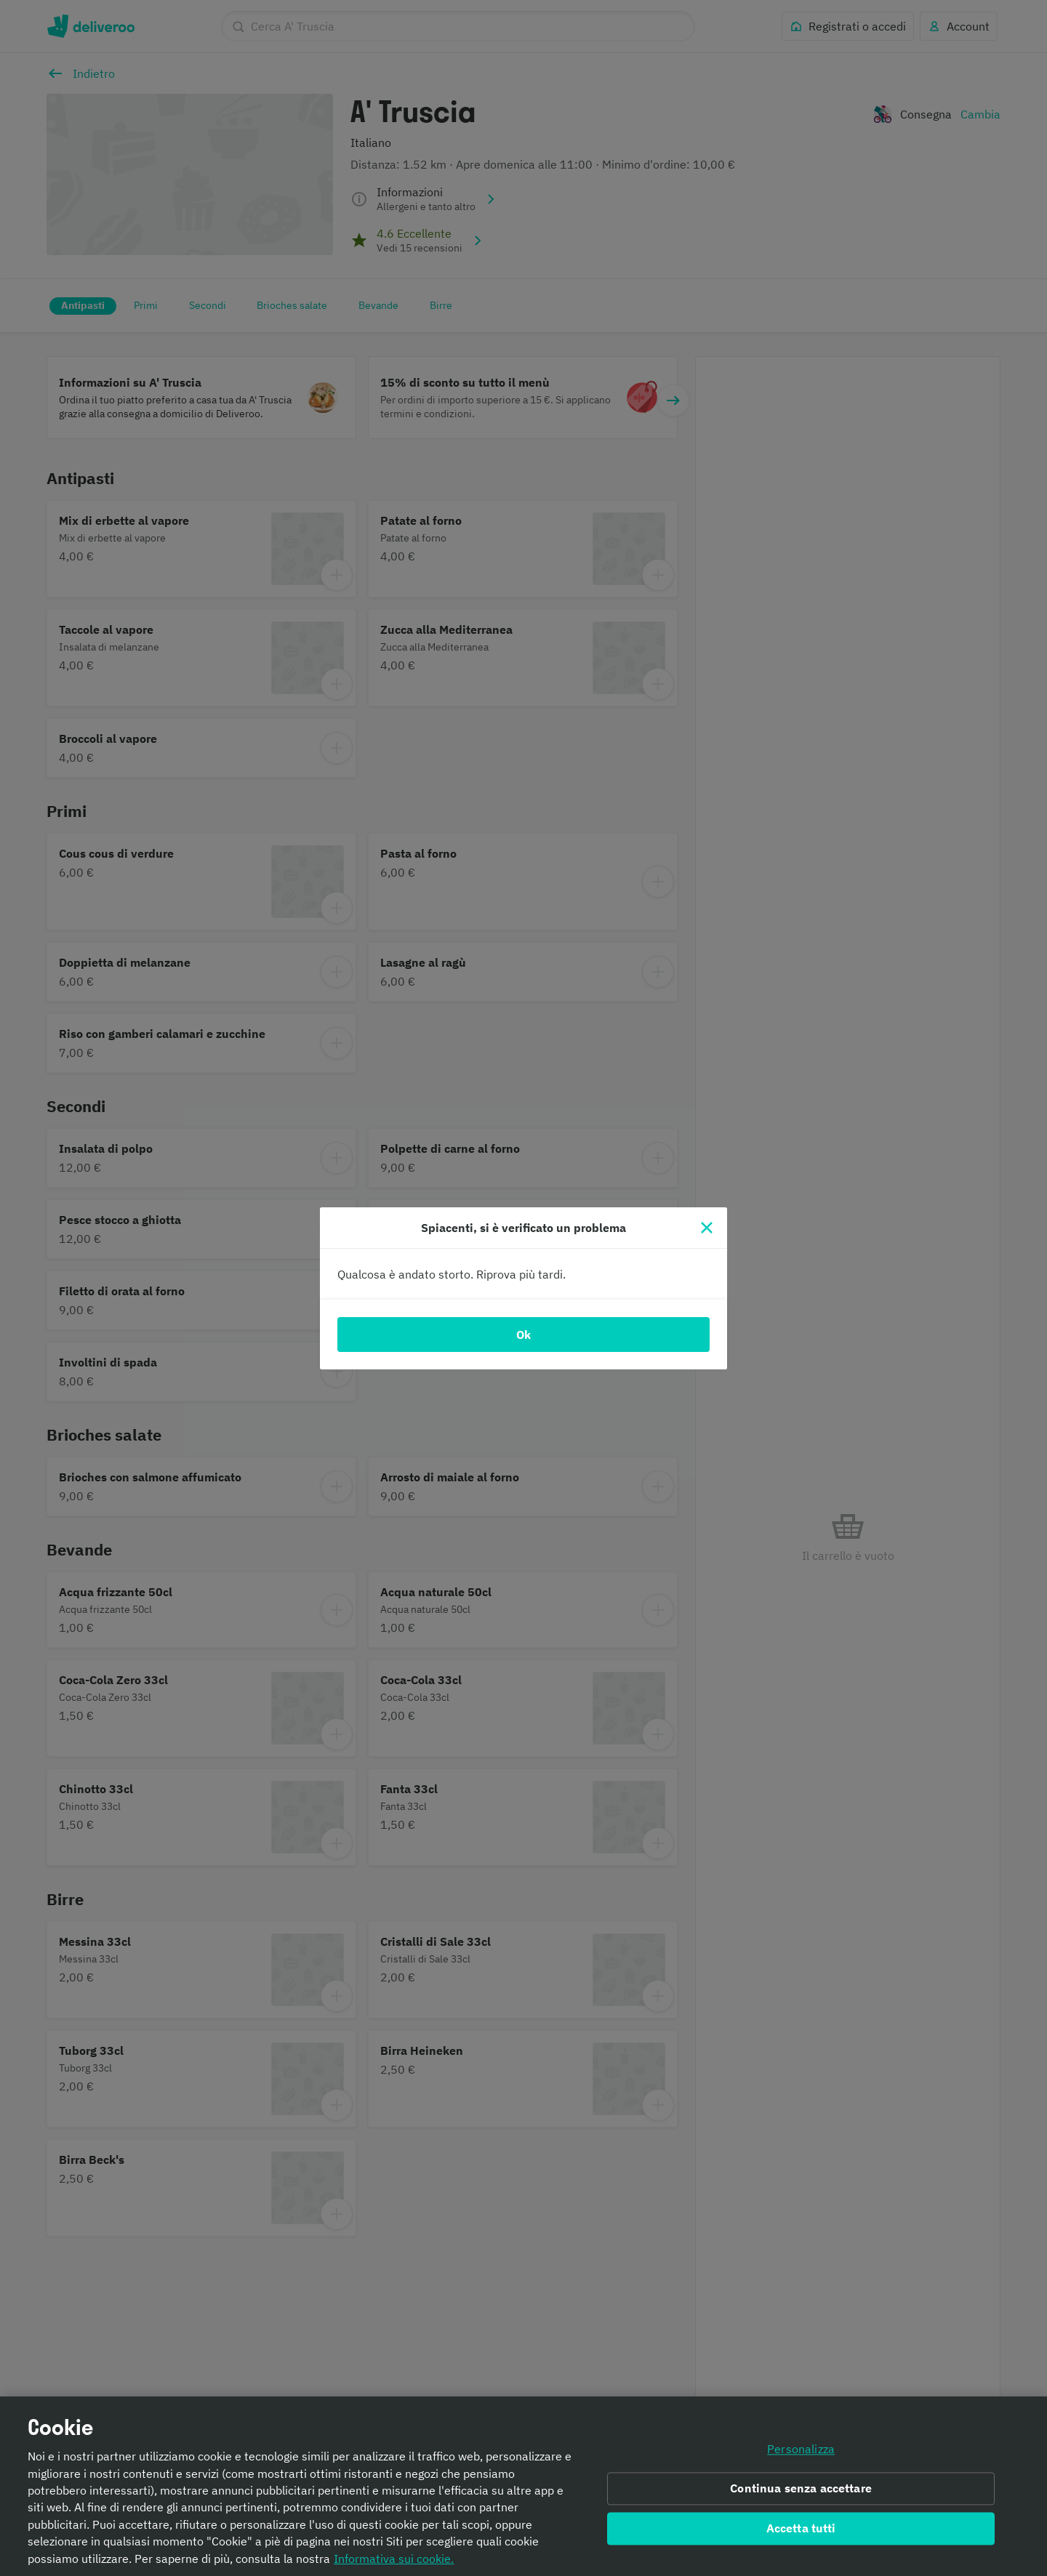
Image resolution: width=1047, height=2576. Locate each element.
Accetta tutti (801, 2530)
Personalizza (801, 2451)
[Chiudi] (706, 1227)
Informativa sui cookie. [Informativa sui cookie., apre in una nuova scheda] (394, 2560)
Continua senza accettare (801, 2490)
